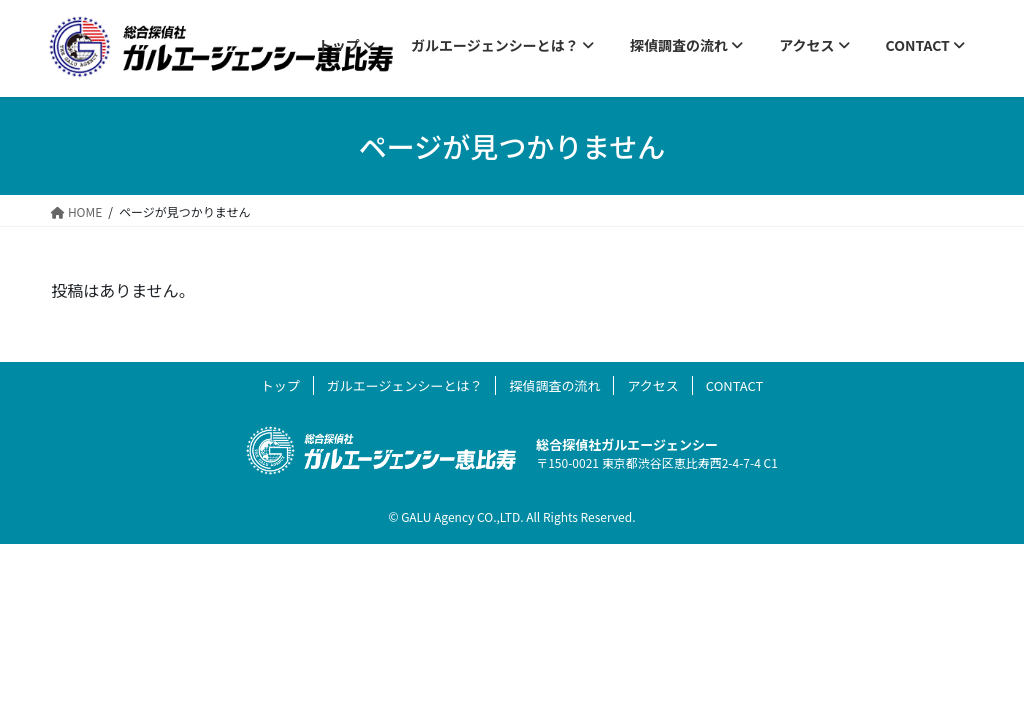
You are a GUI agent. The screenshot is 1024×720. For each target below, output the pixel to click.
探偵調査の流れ (554, 385)
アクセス (652, 385)
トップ (280, 385)
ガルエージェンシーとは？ (405, 385)
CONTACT (735, 385)
